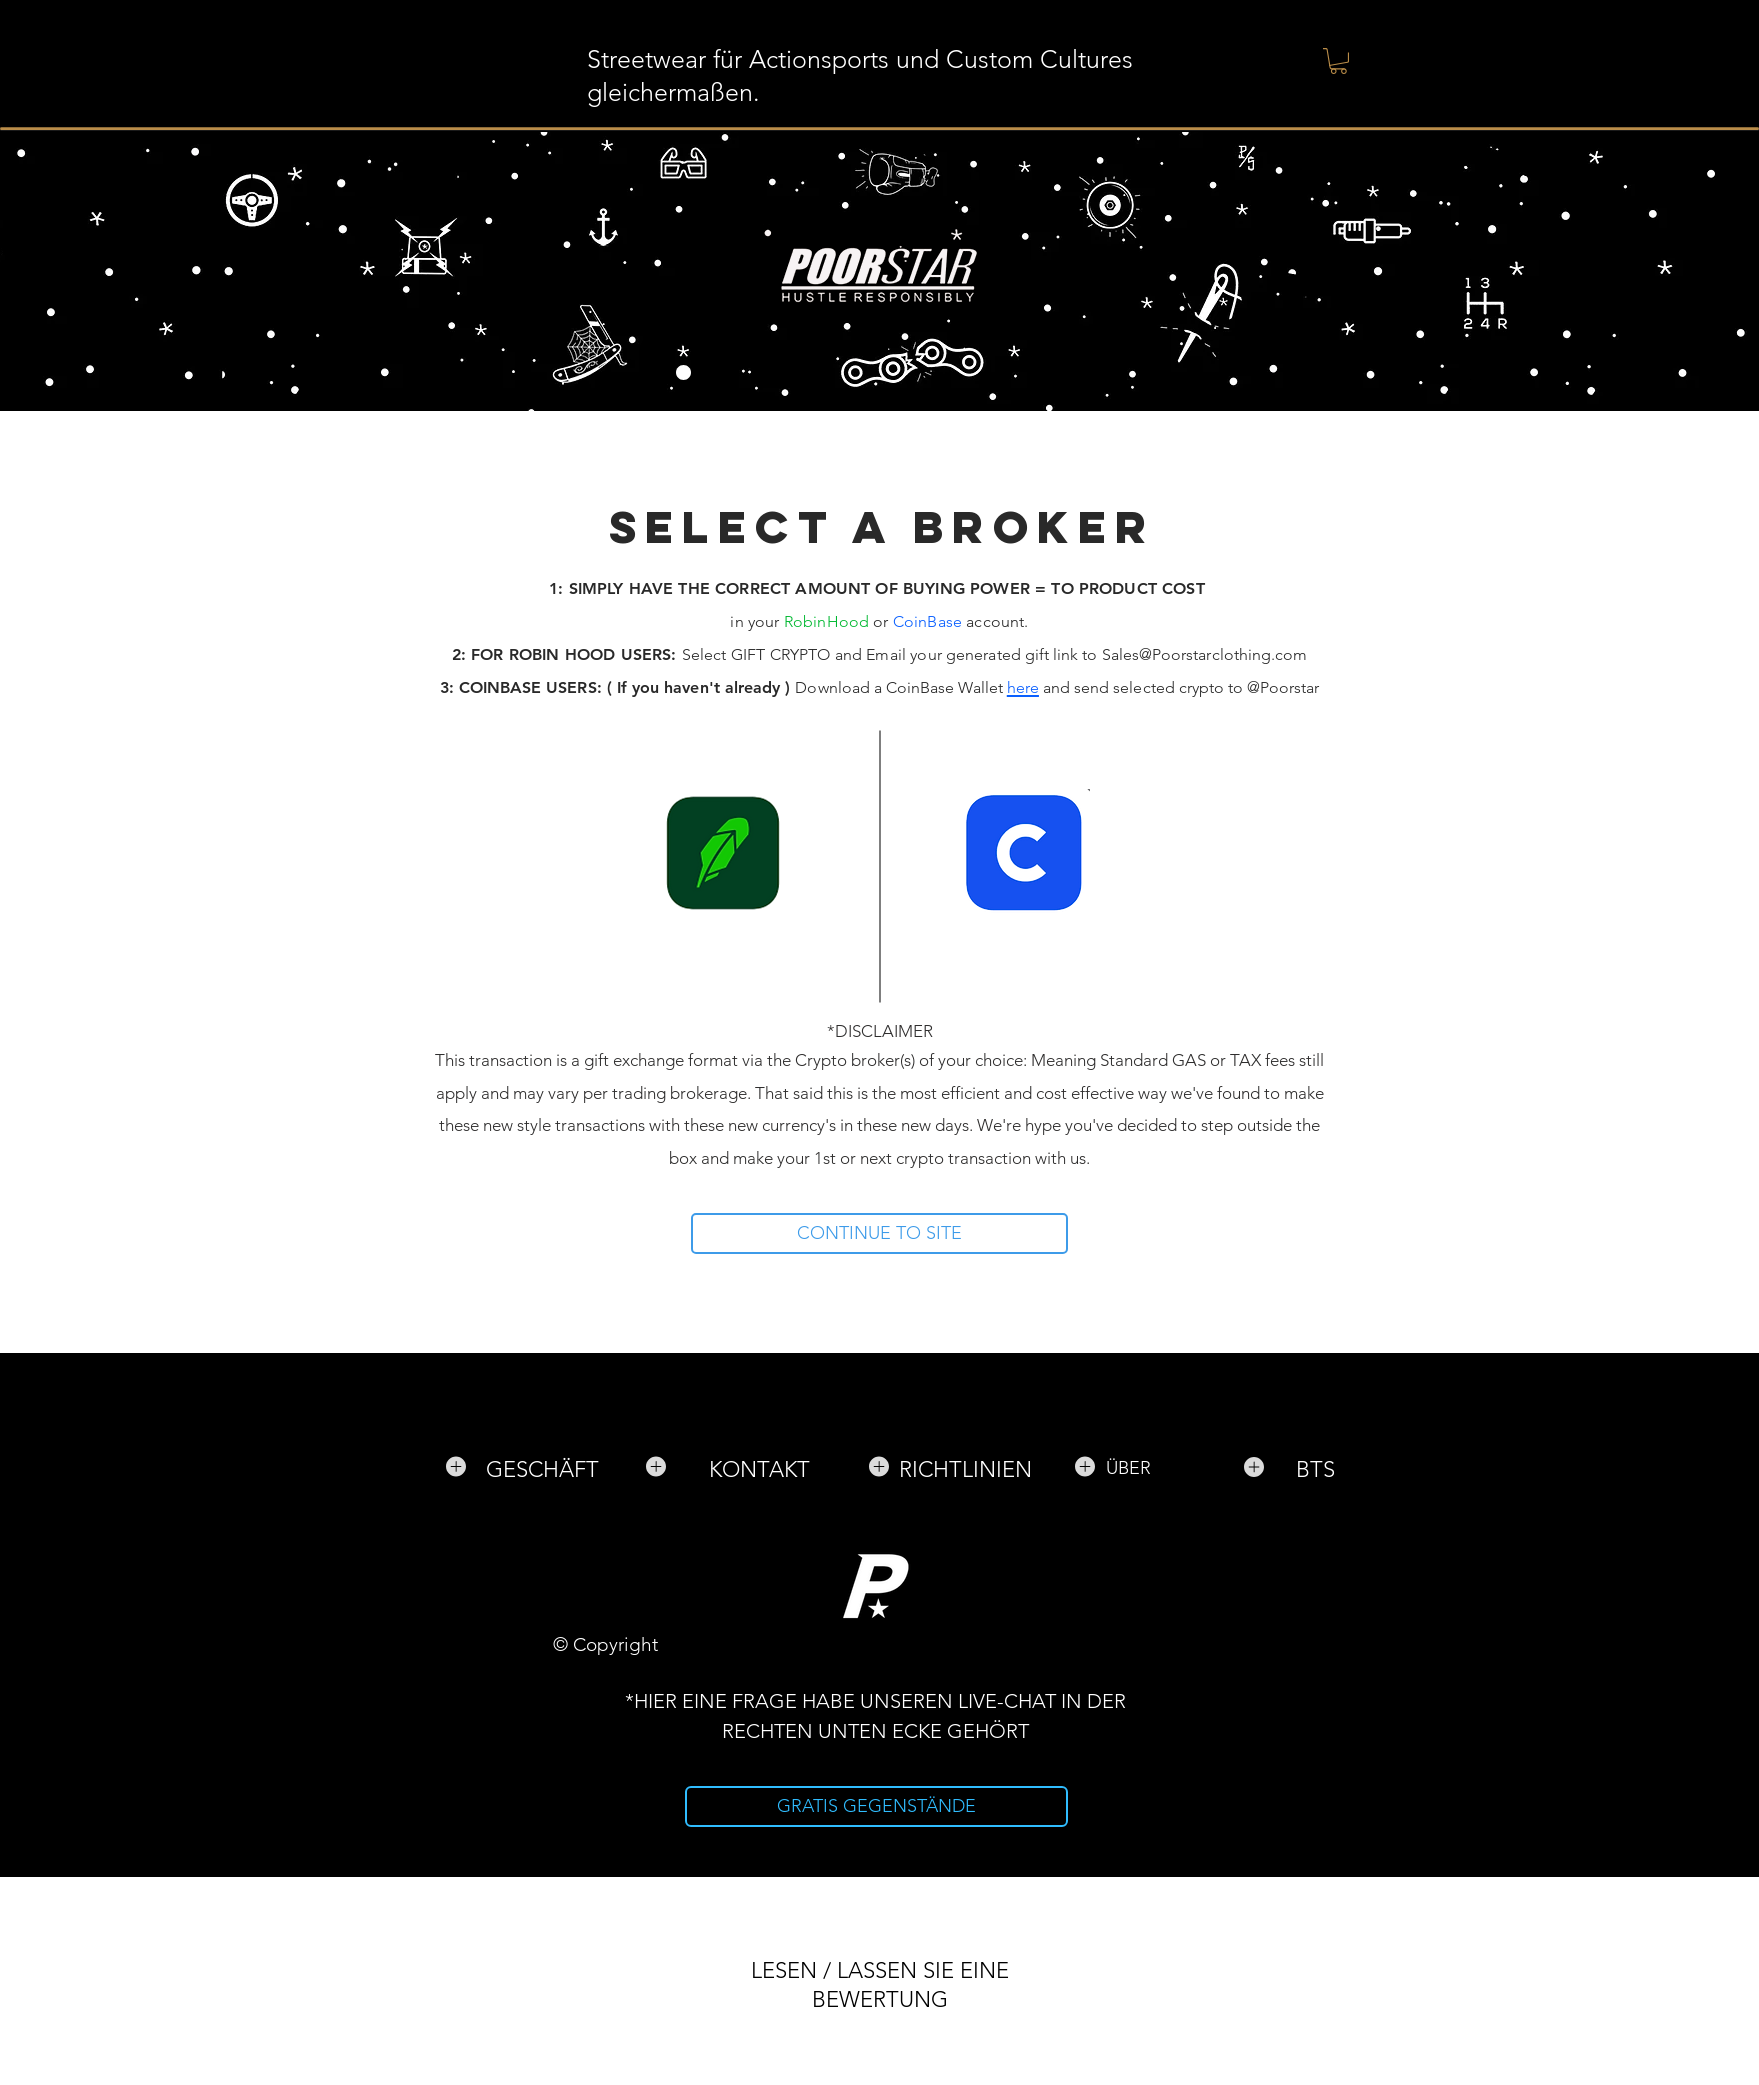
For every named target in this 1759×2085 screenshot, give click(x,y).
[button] (1338, 61)
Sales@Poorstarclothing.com (1205, 654)
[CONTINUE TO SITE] (879, 1233)
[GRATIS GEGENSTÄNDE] (876, 1806)
